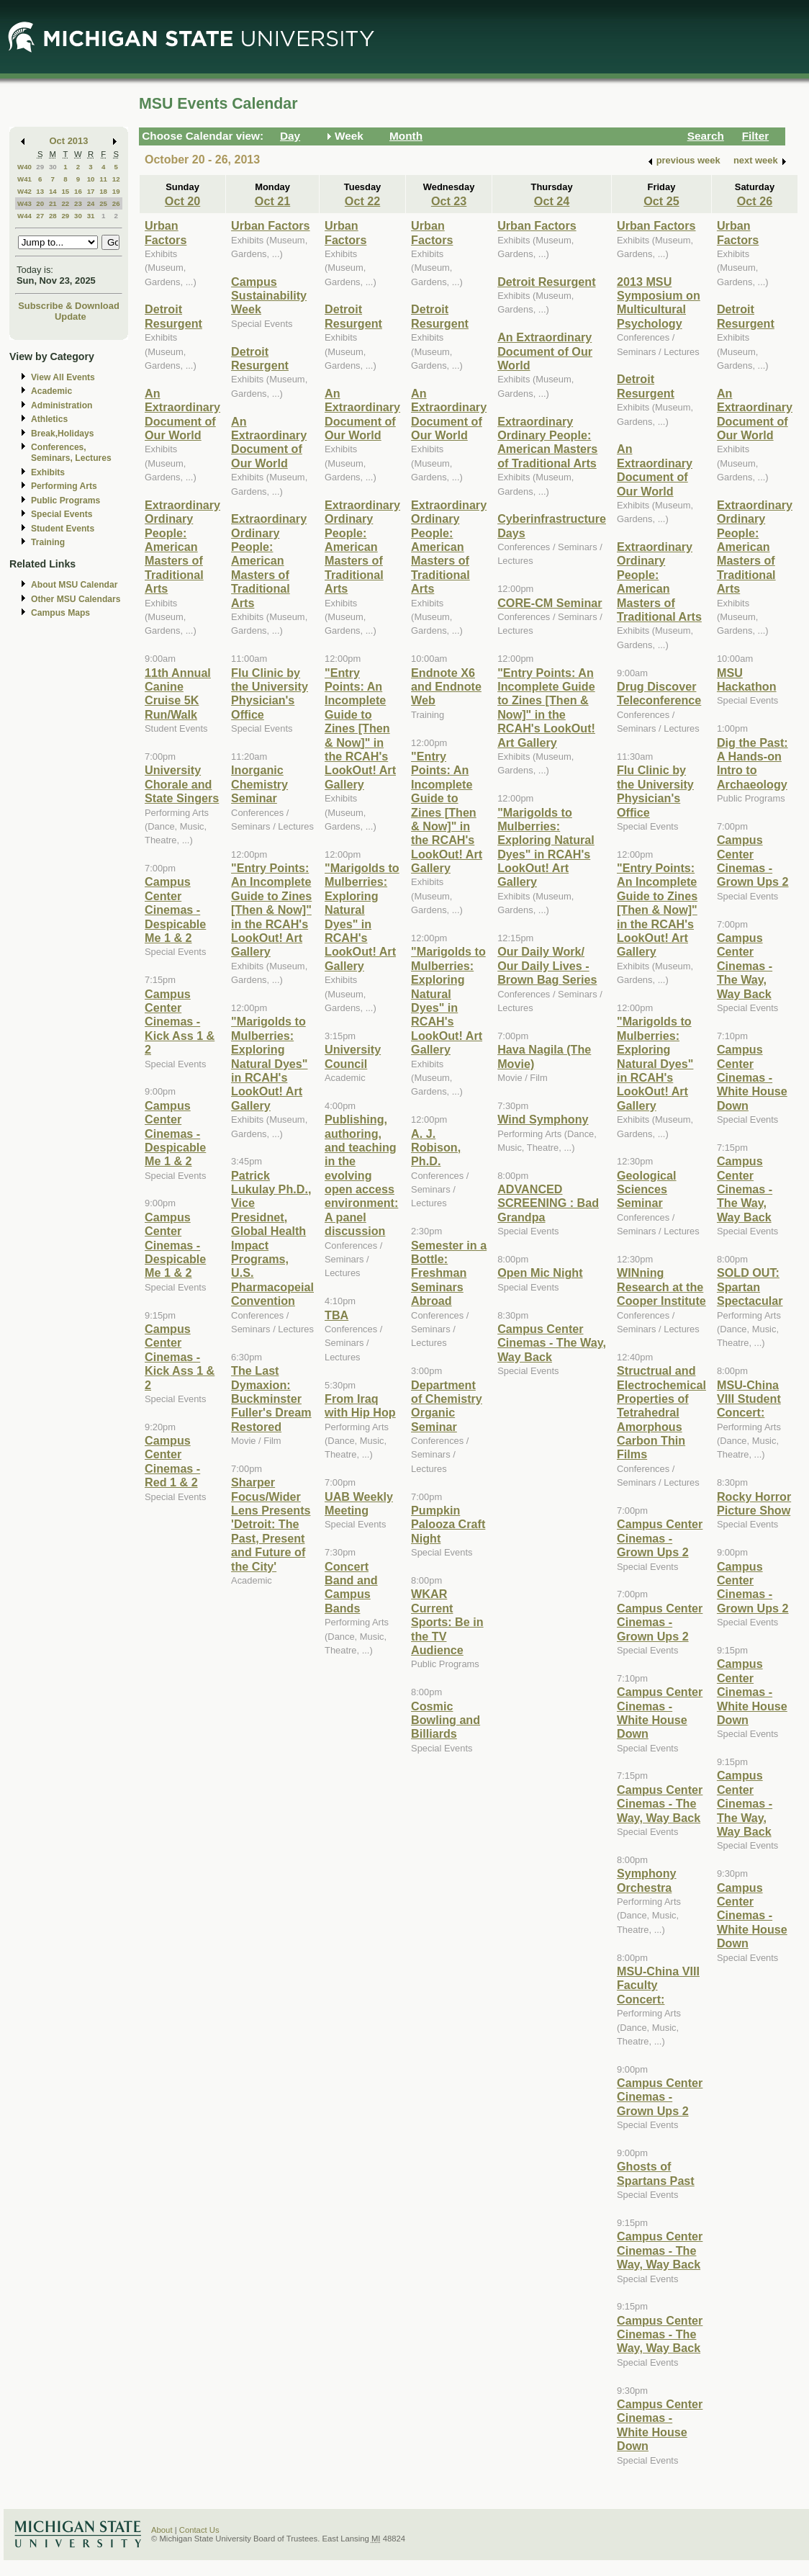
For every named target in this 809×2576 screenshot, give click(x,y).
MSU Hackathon (747, 679)
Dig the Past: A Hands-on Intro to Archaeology (752, 763)
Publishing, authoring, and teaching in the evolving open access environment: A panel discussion (361, 1175)
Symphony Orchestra (647, 1880)
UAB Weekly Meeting (359, 1503)
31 (91, 216)
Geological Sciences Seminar (647, 1189)
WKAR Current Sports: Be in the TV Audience (447, 1621)
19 (116, 191)
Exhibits (48, 472)
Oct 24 (551, 200)
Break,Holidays (62, 433)
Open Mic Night (539, 1272)
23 (78, 203)
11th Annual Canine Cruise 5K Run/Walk (178, 693)
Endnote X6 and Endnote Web (446, 686)
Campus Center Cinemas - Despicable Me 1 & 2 (175, 909)
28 (53, 216)
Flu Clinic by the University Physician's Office (269, 693)
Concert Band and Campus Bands (351, 1587)
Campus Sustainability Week (269, 295)
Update (70, 316)
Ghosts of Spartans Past (656, 2173)
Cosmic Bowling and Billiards (445, 1720)
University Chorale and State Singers (182, 783)
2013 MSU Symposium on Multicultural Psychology (658, 302)
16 (78, 191)
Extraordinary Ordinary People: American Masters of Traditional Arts (182, 546)
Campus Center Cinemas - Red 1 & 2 (172, 1461)
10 (91, 179)
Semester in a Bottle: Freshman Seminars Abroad (449, 1273)
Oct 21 (272, 200)
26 (116, 203)
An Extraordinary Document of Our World (182, 414)
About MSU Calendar (74, 585)
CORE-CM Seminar (549, 602)
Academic (51, 391)
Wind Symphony (542, 1119)
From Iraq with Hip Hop (360, 1405)
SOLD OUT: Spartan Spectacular (750, 1286)
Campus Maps (60, 613)
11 (103, 179)
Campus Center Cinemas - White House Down (659, 1712)
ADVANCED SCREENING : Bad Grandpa (548, 1203)
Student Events (62, 529)
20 (40, 203)
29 (40, 167)
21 (53, 203)
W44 (24, 216)
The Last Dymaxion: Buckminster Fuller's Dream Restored (271, 1398)
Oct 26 (754, 200)
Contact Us (199, 2530)
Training (48, 542)
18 (103, 191)
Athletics (49, 419)
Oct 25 (661, 200)
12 (116, 179)
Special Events (61, 514)
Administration (61, 405)
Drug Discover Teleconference (659, 693)
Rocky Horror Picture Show (754, 1503)
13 (40, 191)
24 (91, 203)
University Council (353, 1056)
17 (91, 191)
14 (53, 191)
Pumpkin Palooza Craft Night (448, 1524)
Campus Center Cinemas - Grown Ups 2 (659, 1537)
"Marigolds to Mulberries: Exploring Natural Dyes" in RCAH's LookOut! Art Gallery (269, 1063)
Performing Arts (64, 486)
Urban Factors (165, 232)
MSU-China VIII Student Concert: (749, 1398)
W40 (24, 167)
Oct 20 (182, 200)
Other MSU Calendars (76, 599)
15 (65, 191)
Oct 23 (448, 200)
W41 (24, 179)
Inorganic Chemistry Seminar (259, 783)
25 (103, 203)
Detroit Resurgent (173, 315)
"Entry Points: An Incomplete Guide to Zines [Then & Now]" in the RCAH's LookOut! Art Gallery (271, 909)
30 (53, 167)
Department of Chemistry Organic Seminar (446, 1405)
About (162, 2530)
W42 (24, 191)
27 (40, 216)
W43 (24, 203)
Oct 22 (362, 200)
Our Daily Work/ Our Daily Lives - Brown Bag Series (547, 965)
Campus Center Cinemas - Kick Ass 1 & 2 (179, 1021)
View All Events (63, 377)
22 (65, 203)
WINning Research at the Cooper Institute (661, 1286)
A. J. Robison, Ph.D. (436, 1147)
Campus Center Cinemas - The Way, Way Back (551, 1342)
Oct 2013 (69, 140)
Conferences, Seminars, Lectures (71, 452)
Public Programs (65, 500)
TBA (336, 1315)
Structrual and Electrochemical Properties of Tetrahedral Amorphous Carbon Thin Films (661, 1412)
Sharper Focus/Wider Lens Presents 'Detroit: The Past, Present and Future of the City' (270, 1524)
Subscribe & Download (68, 305)
